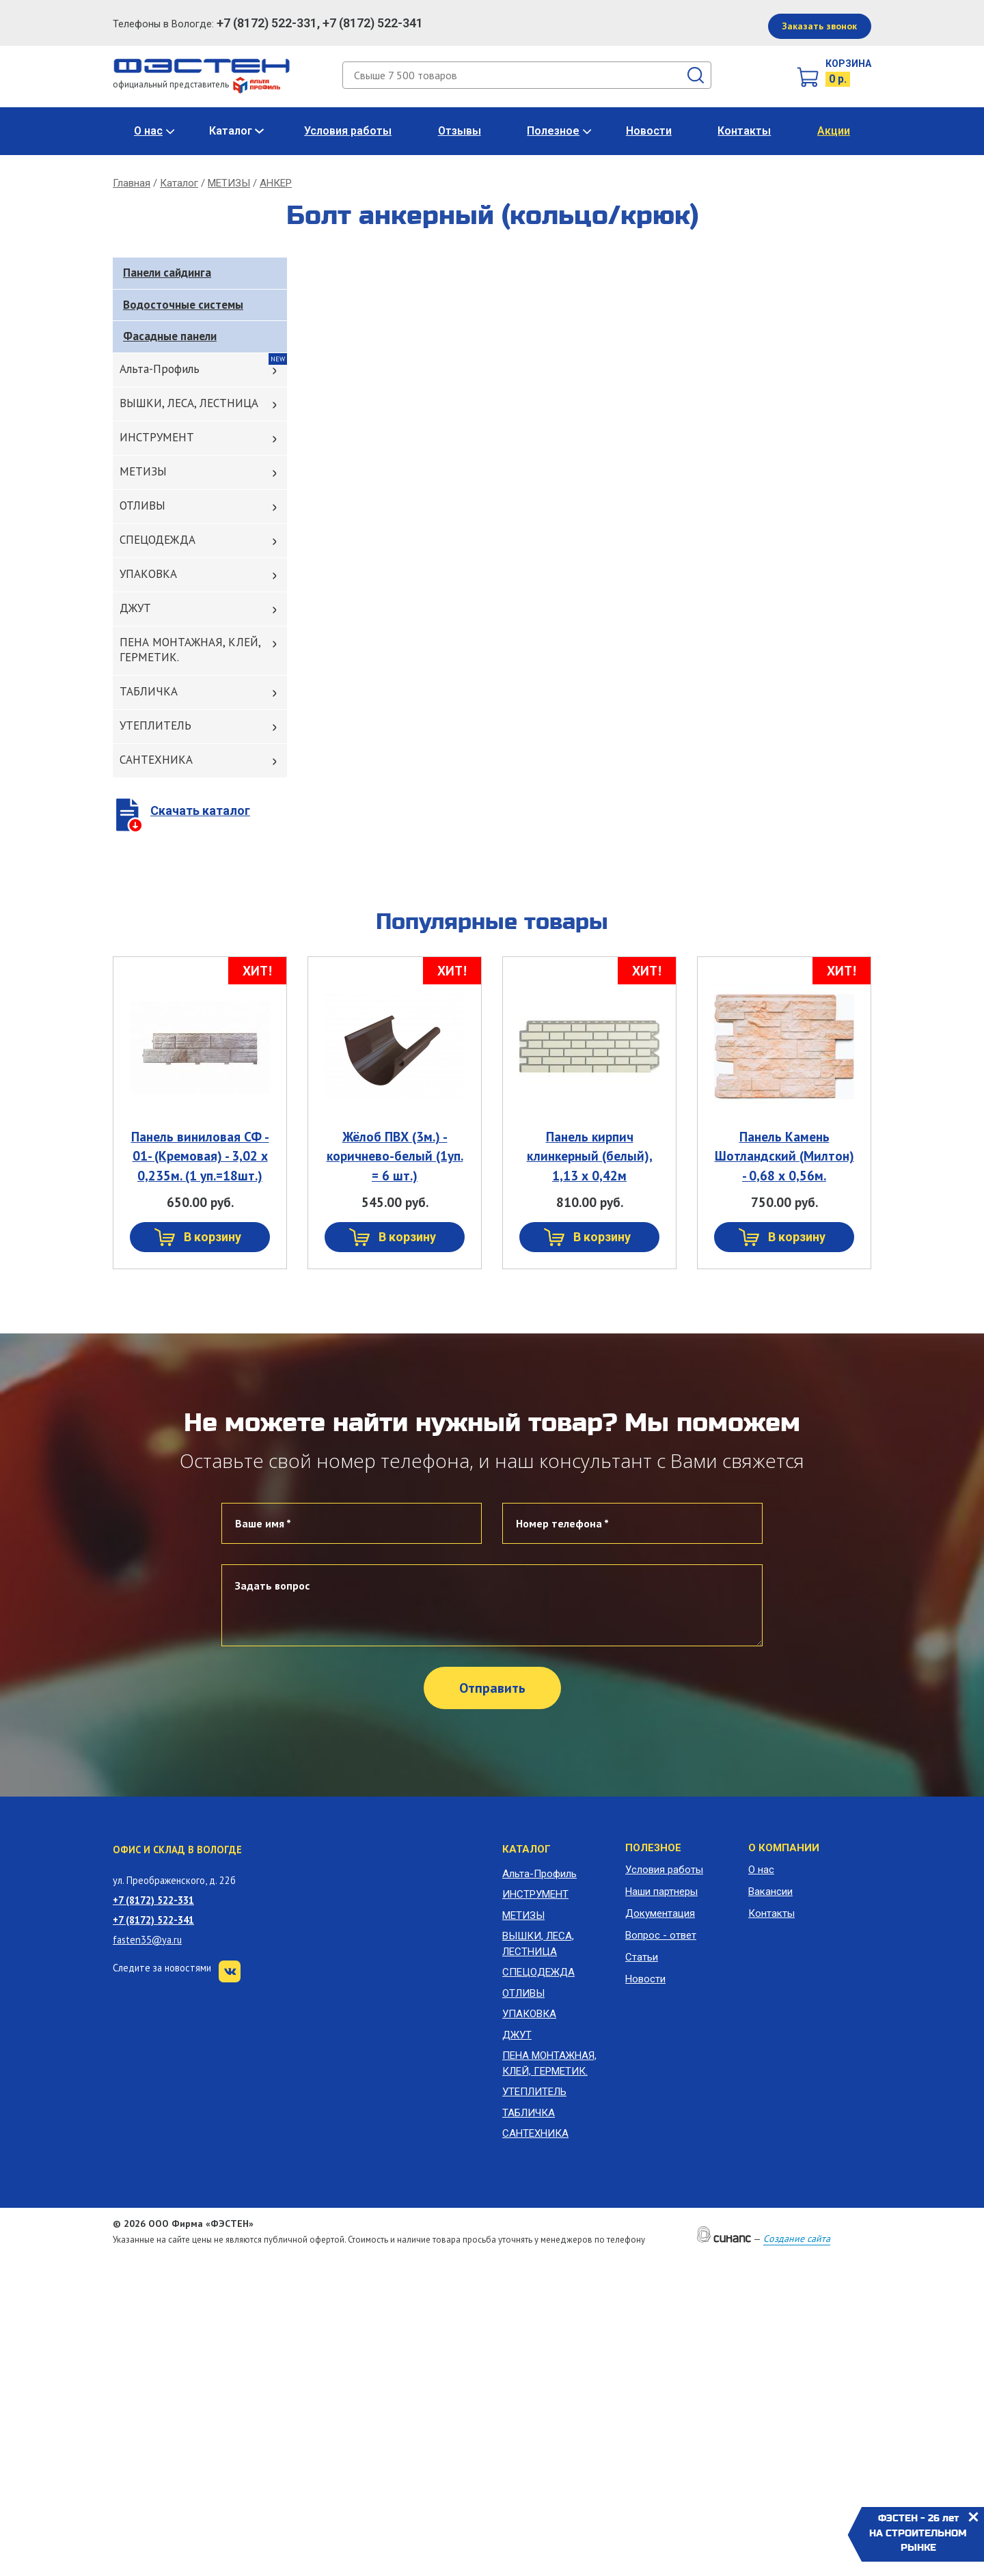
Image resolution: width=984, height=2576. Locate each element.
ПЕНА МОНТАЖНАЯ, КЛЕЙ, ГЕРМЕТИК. (190, 650)
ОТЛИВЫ (142, 505)
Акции (833, 130)
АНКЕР (276, 183)
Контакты (744, 130)
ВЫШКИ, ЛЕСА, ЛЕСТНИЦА (189, 403)
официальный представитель (196, 84)
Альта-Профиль (160, 368)
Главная (131, 183)
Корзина (848, 63)
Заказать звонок (819, 26)
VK (230, 1971)
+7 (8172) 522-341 (153, 1919)
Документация (660, 1913)
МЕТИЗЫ (229, 183)
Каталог (230, 130)
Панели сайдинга (167, 272)
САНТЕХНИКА (156, 759)
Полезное (553, 130)
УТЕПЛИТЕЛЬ (155, 725)
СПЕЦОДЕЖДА (157, 539)
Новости (649, 130)
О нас (148, 130)
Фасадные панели (170, 336)
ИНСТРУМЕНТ (157, 437)
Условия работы (348, 130)
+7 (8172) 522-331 (153, 1900)
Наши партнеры (661, 1891)
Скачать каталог (200, 810)
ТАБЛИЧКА (149, 691)
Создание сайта (796, 2238)
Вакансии (770, 1891)
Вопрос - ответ (660, 1935)
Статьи (641, 1957)
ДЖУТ (135, 607)
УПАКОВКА (148, 573)
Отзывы (459, 130)
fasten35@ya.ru (147, 1939)
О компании (783, 1848)
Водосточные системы (183, 304)
